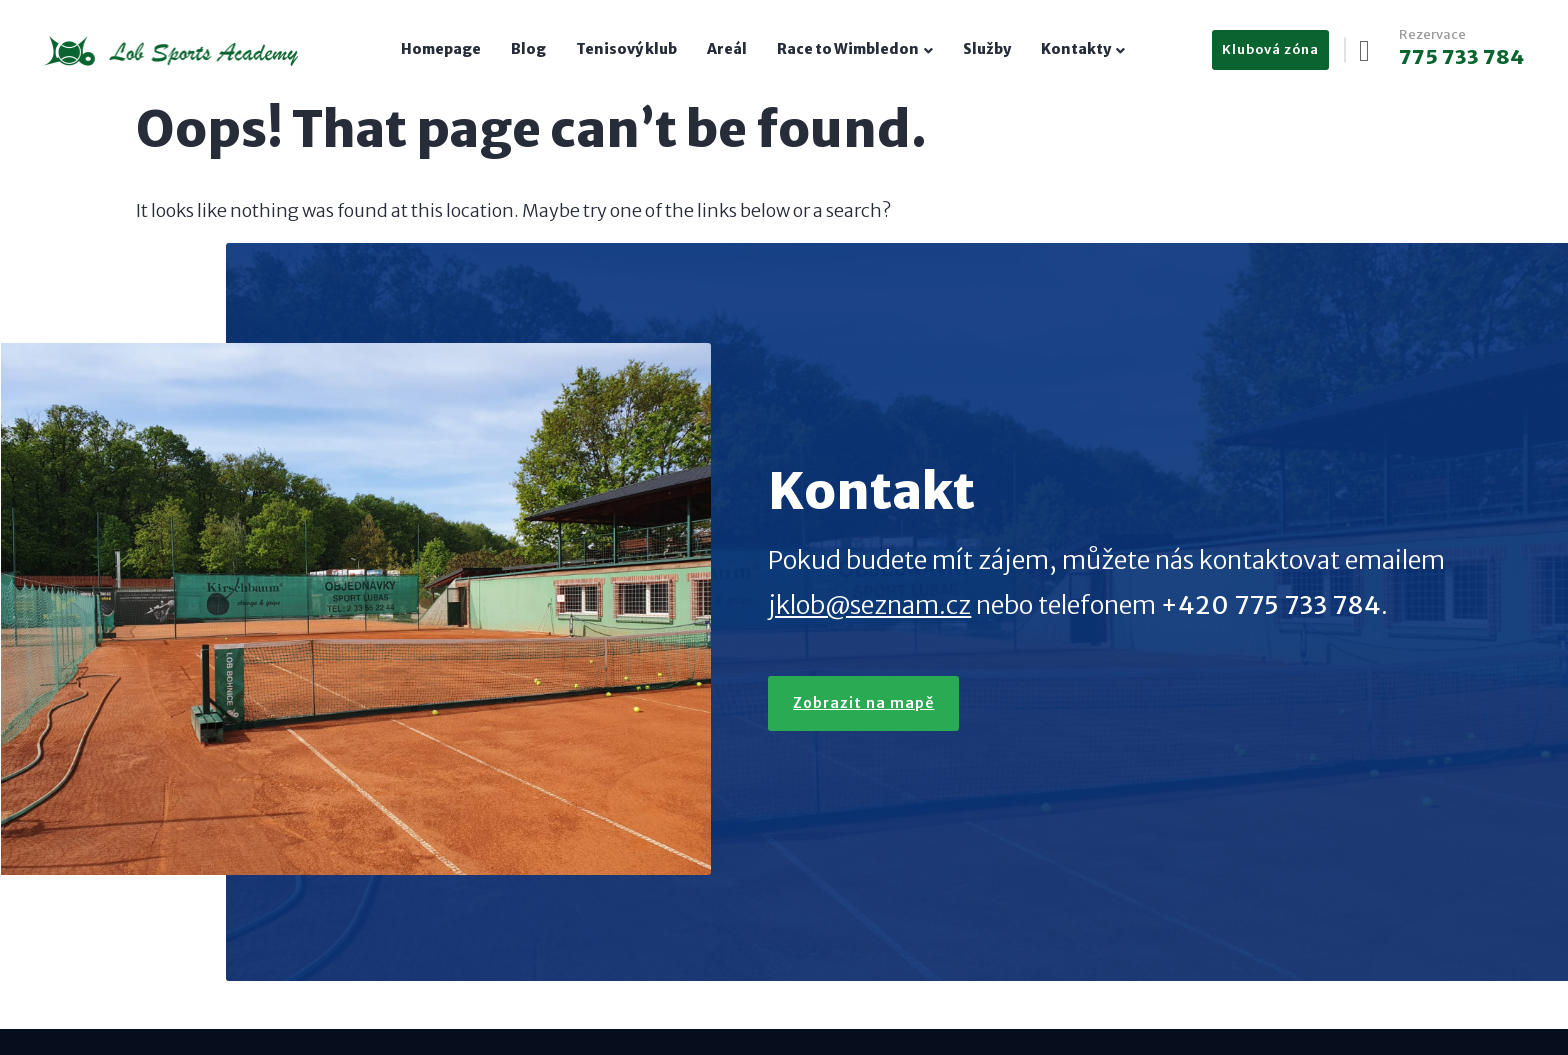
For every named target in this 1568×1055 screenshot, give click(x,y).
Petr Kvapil (758, 999)
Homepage (441, 49)
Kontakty (1076, 49)
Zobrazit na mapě (760, 683)
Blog (528, 49)
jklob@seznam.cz (871, 540)
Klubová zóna (1266, 49)
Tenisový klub (626, 49)
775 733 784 (1457, 57)
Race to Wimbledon (848, 49)
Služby (987, 49)
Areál (727, 49)
